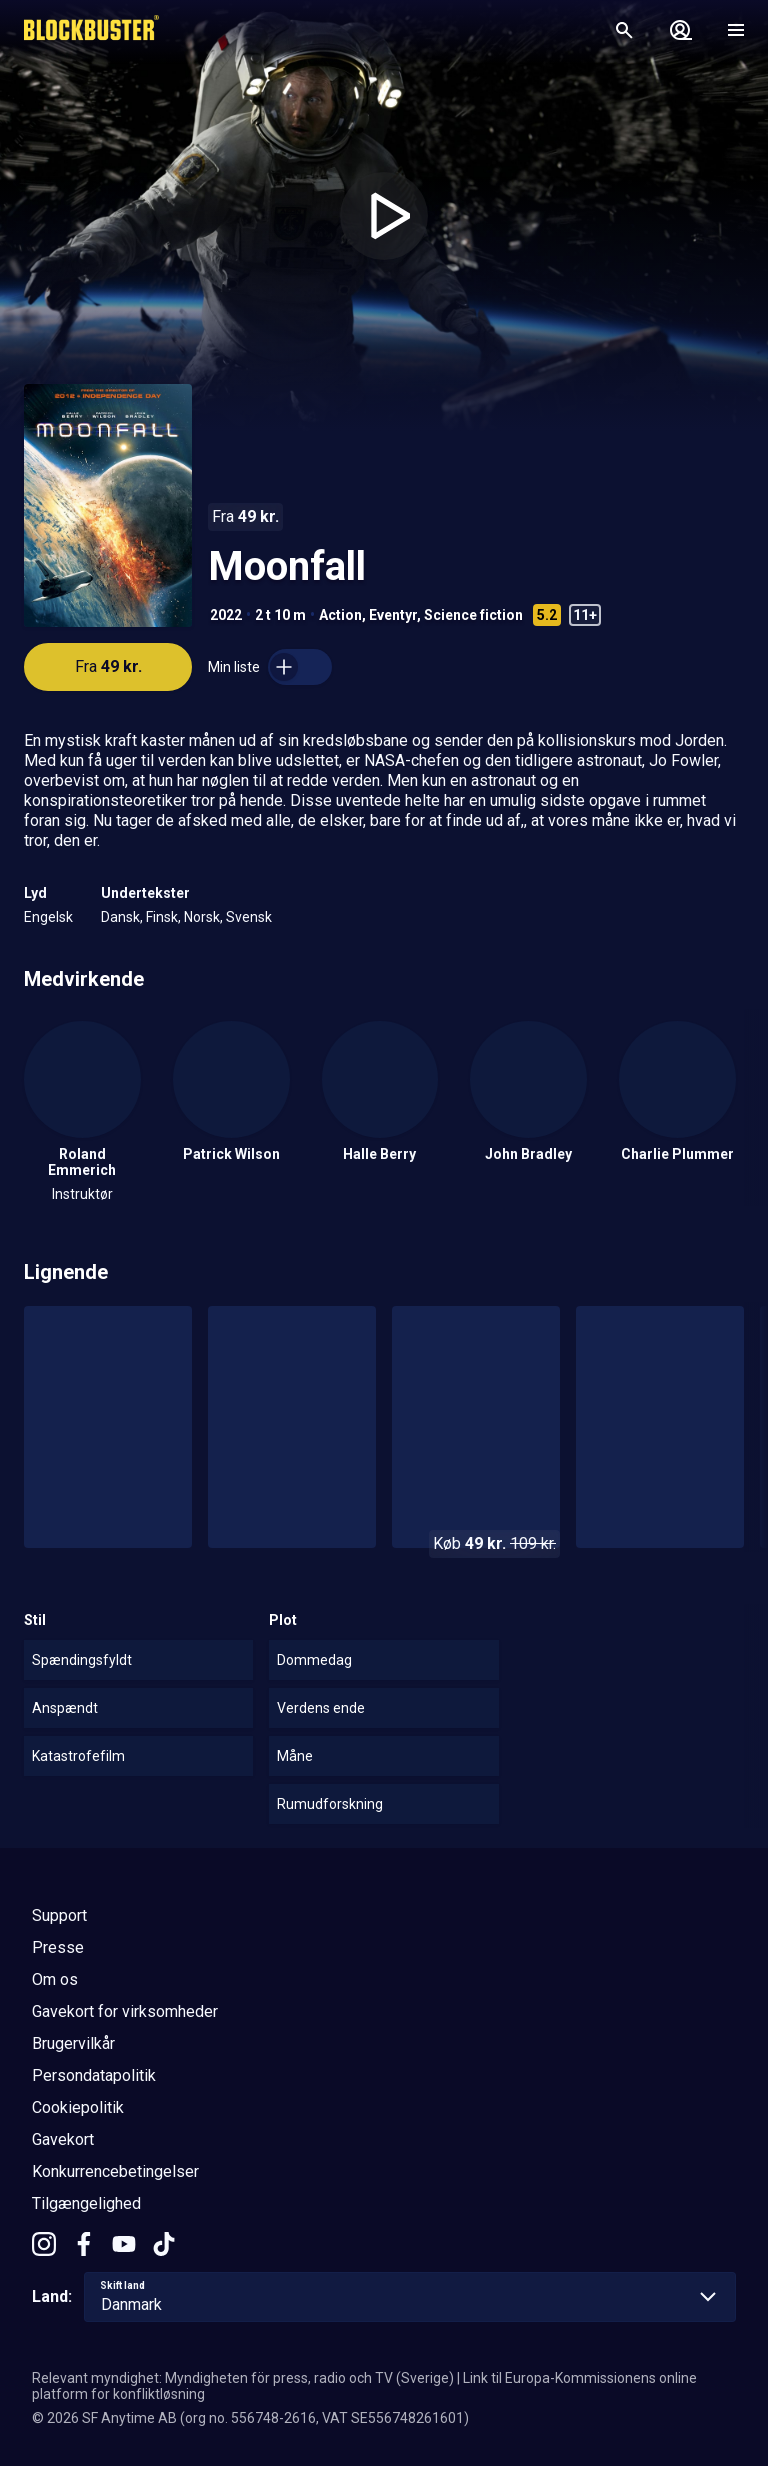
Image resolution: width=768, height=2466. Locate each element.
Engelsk (48, 917)
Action (340, 615)
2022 (226, 615)
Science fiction (473, 615)
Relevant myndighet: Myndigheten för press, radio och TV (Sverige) (243, 2378)
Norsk (202, 917)
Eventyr (393, 615)
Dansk (120, 917)
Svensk (249, 917)
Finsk (162, 917)
